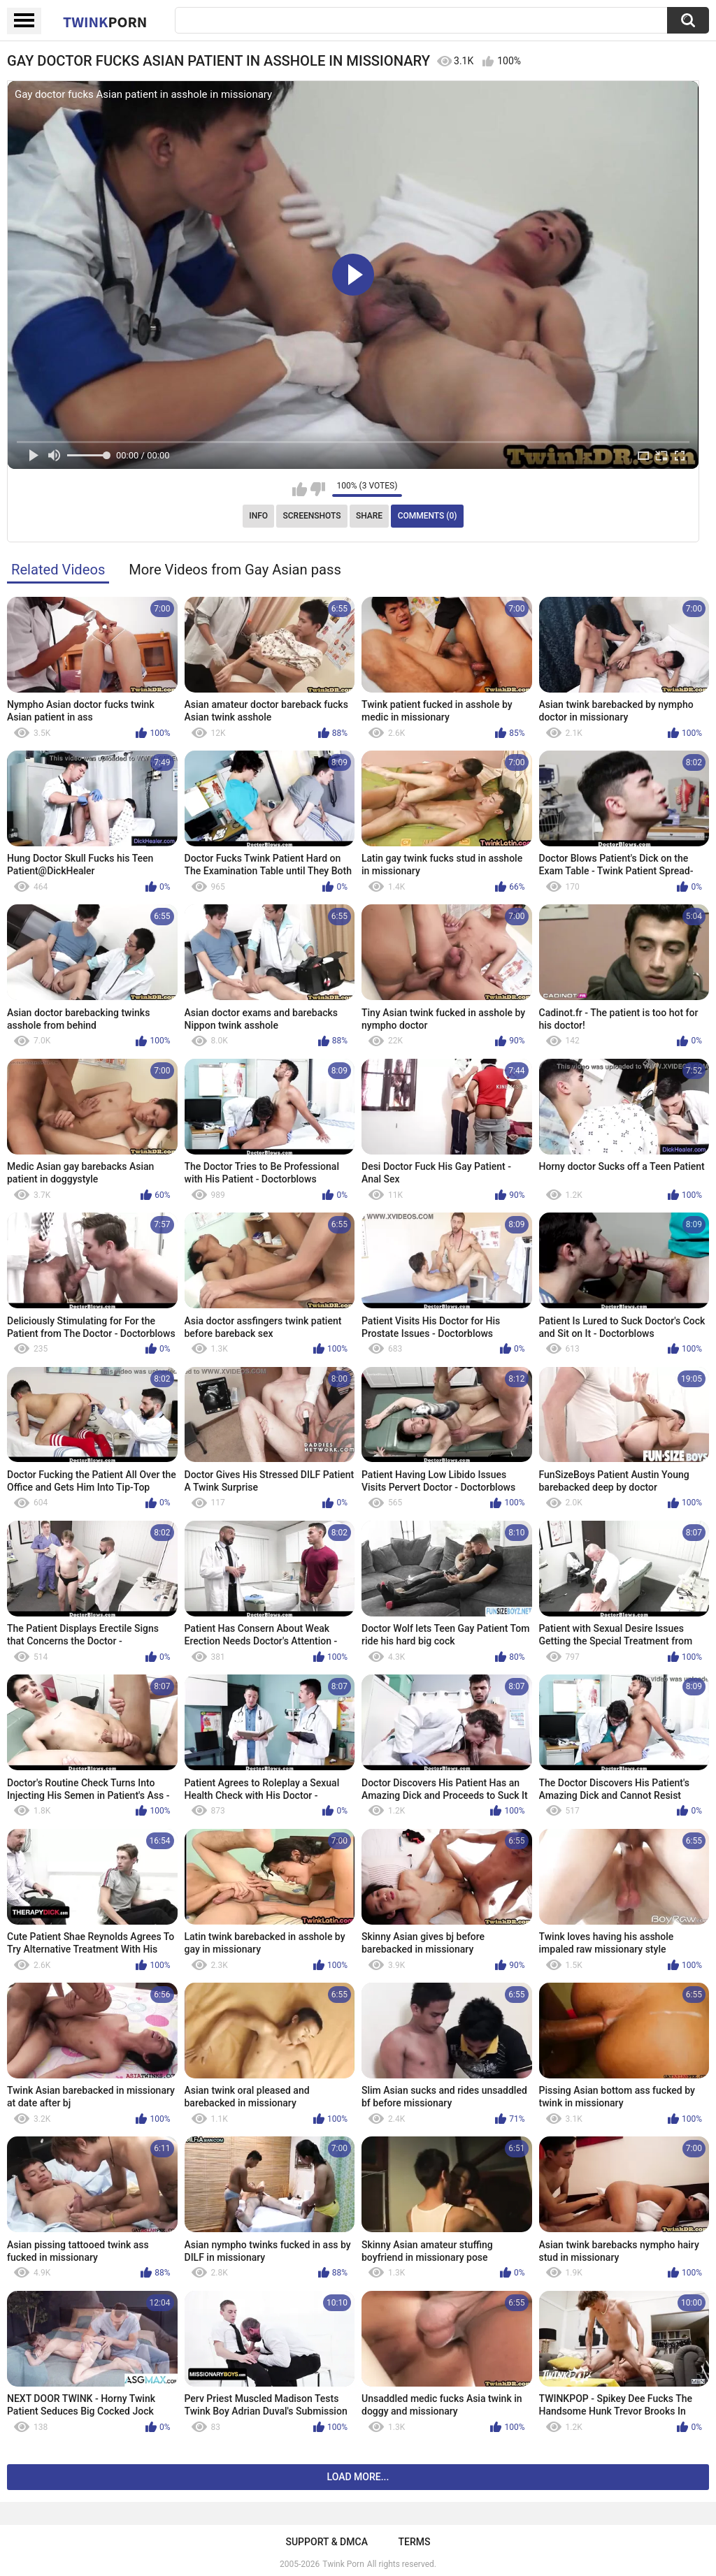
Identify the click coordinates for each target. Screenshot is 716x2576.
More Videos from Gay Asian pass (235, 569)
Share (369, 516)
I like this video (299, 489)
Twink (105, 21)
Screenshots (312, 516)
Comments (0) (427, 516)
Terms (415, 2541)
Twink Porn (343, 2564)
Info (258, 516)
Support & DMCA (326, 2541)
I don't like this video (317, 489)
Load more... (358, 2476)
